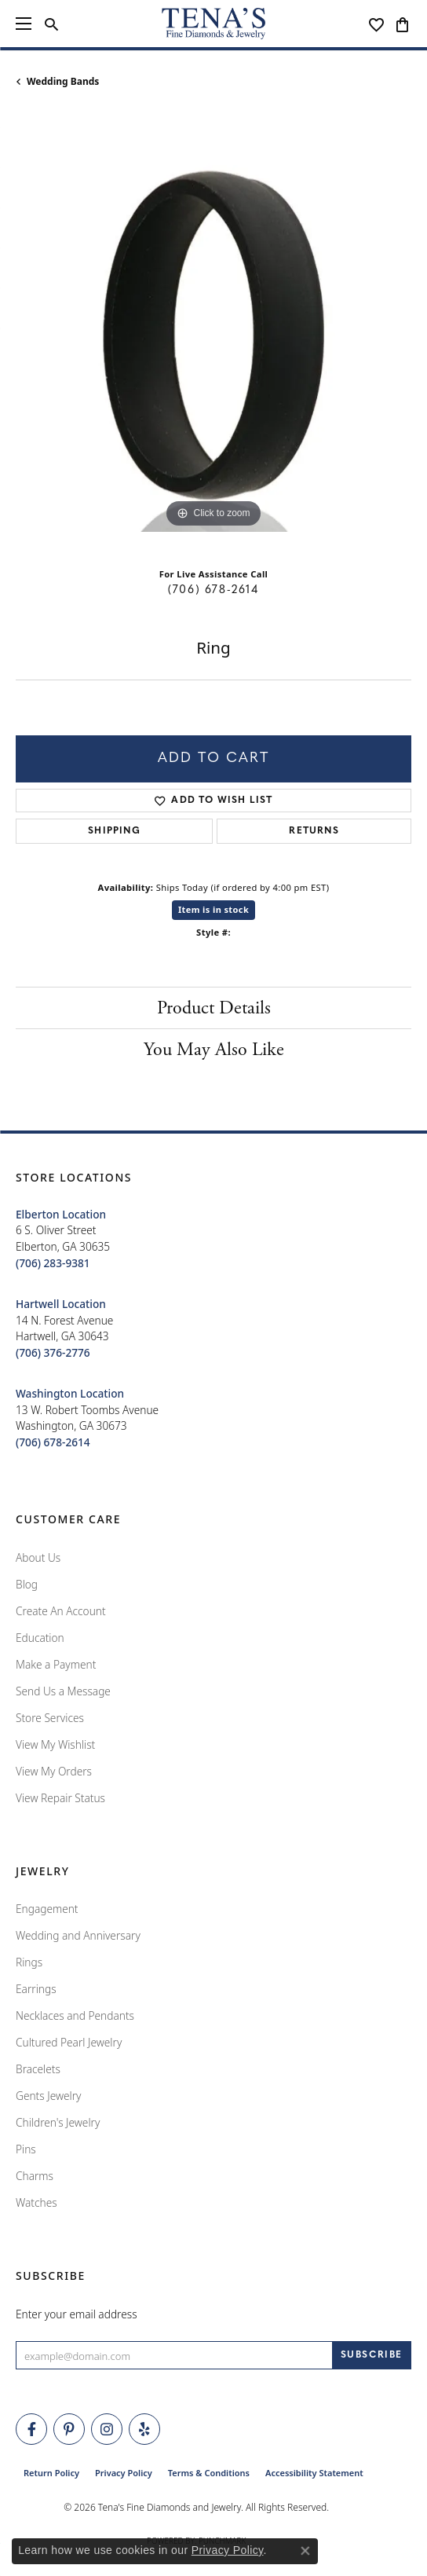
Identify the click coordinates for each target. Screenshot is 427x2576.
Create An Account (61, 1610)
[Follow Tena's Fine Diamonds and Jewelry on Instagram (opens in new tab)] (106, 2429)
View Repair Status (60, 1797)
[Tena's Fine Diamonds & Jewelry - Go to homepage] (213, 23)
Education (40, 1637)
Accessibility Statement (314, 2473)
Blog (27, 1584)
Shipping (114, 831)
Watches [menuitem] (36, 2202)
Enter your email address (76, 2314)
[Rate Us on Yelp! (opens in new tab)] (144, 2429)
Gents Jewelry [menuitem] (48, 2095)
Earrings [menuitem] (36, 1988)
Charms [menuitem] (34, 2175)
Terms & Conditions (209, 2473)
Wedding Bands (63, 81)
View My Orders (54, 1771)
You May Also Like (214, 1049)
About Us (38, 1557)
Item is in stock (213, 909)
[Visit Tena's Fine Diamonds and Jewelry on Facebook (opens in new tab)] (31, 2429)
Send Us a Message (63, 1691)
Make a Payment (56, 1664)
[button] (51, 23)
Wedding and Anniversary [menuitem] (78, 1935)
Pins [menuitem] (26, 2149)
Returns (313, 831)
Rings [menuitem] (29, 1962)
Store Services (50, 1717)
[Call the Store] (53, 1262)
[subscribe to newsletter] (371, 2355)
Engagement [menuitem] (47, 1908)
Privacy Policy (123, 2473)
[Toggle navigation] (23, 24)
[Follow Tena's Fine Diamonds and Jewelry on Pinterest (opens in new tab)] (69, 2429)
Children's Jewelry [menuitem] (58, 2122)
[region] (213, 334)
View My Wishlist (55, 1744)
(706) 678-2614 (213, 590)
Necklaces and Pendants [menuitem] (75, 2015)
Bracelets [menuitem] (38, 2068)
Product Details (214, 1008)
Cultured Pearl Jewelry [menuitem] (69, 2042)
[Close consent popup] (305, 2551)
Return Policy (51, 2473)
